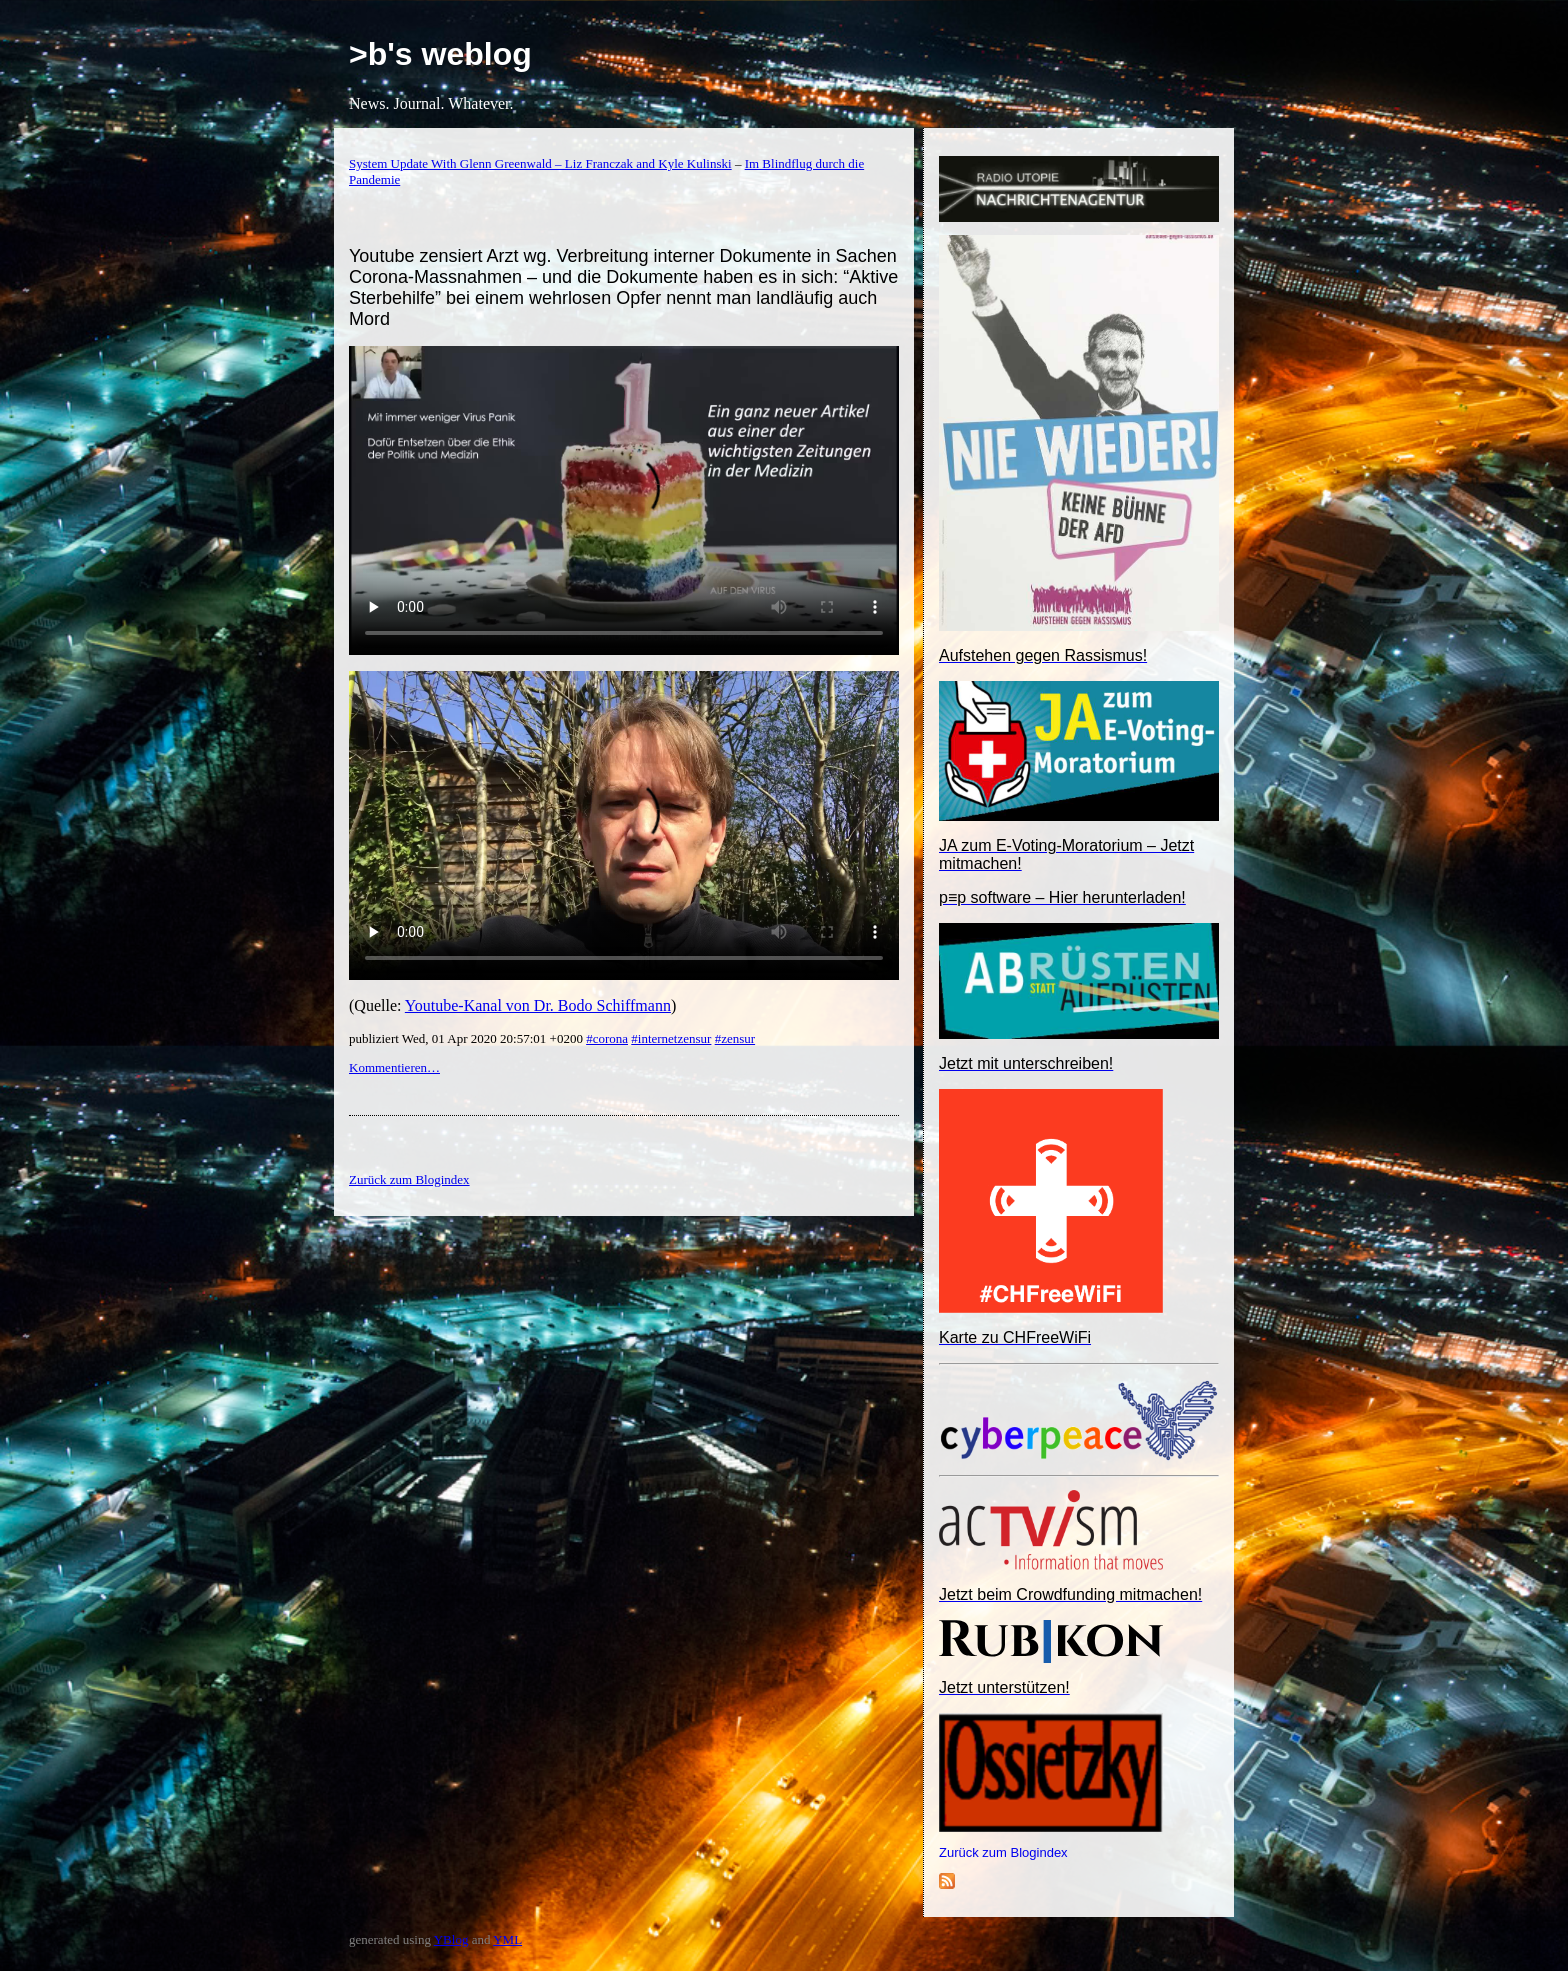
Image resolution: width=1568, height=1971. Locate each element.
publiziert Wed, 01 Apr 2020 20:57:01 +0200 (467, 1038)
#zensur (735, 1038)
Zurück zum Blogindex (1003, 1852)
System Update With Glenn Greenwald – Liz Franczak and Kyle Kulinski (540, 163)
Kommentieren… (394, 1067)
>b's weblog (440, 54)
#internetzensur (671, 1038)
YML (507, 1939)
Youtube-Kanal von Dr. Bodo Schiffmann (538, 1005)
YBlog (451, 1939)
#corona (607, 1038)
